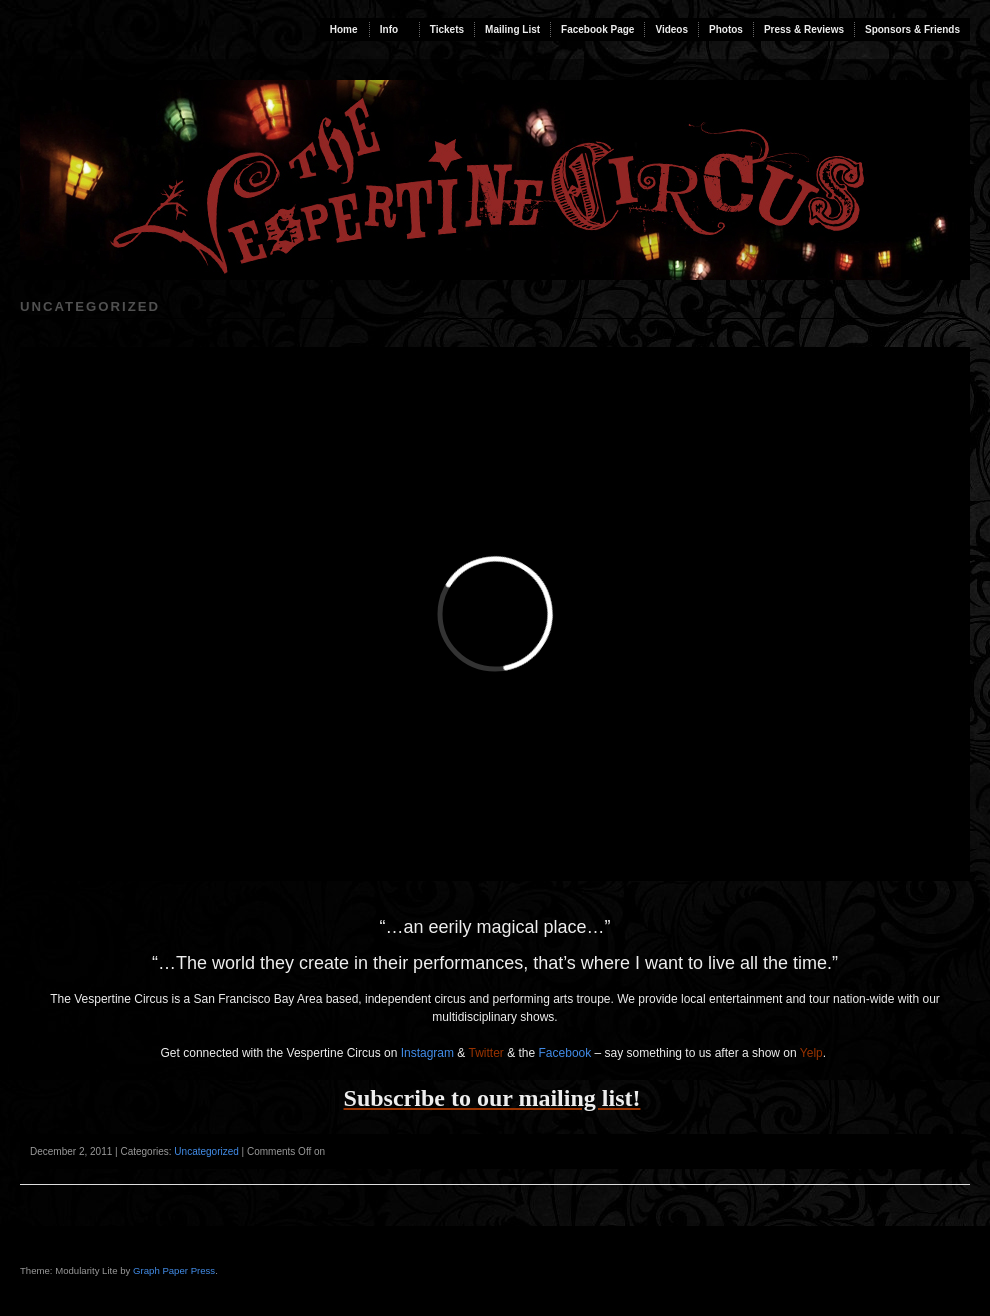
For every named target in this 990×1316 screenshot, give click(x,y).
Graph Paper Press (174, 1270)
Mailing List (512, 29)
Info (389, 29)
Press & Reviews (804, 29)
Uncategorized (206, 1151)
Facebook (565, 1053)
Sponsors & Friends (912, 29)
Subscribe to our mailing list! (492, 1098)
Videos (671, 29)
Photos (726, 29)
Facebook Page (597, 29)
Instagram (427, 1053)
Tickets (447, 29)
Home (344, 29)
